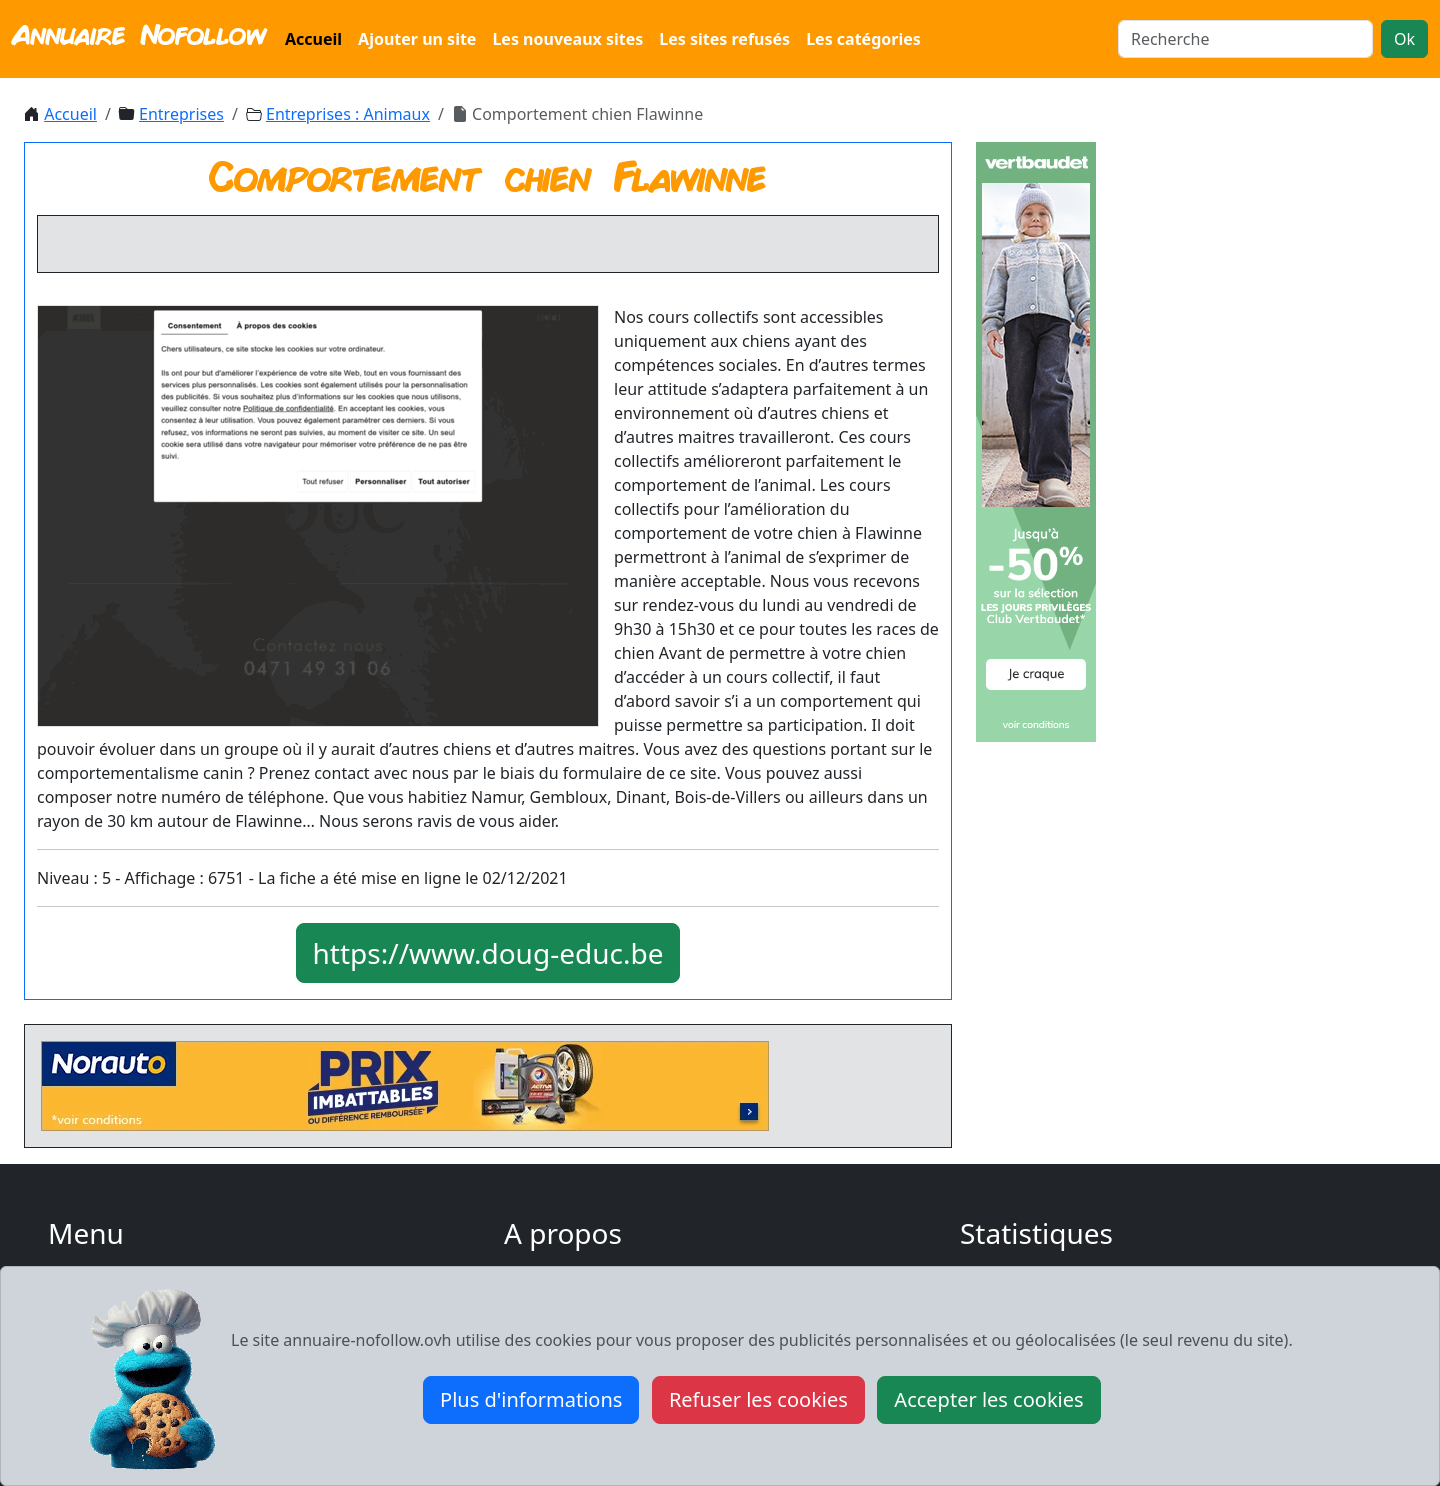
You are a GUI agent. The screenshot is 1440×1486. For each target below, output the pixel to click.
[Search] (1245, 39)
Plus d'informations (531, 1399)
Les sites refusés (724, 39)
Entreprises (181, 114)
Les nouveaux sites (567, 39)
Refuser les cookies (758, 1399)
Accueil (313, 39)
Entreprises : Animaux (348, 114)
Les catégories (863, 39)
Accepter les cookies (988, 1399)
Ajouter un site (417, 39)
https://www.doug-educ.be (488, 953)
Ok (1404, 39)
